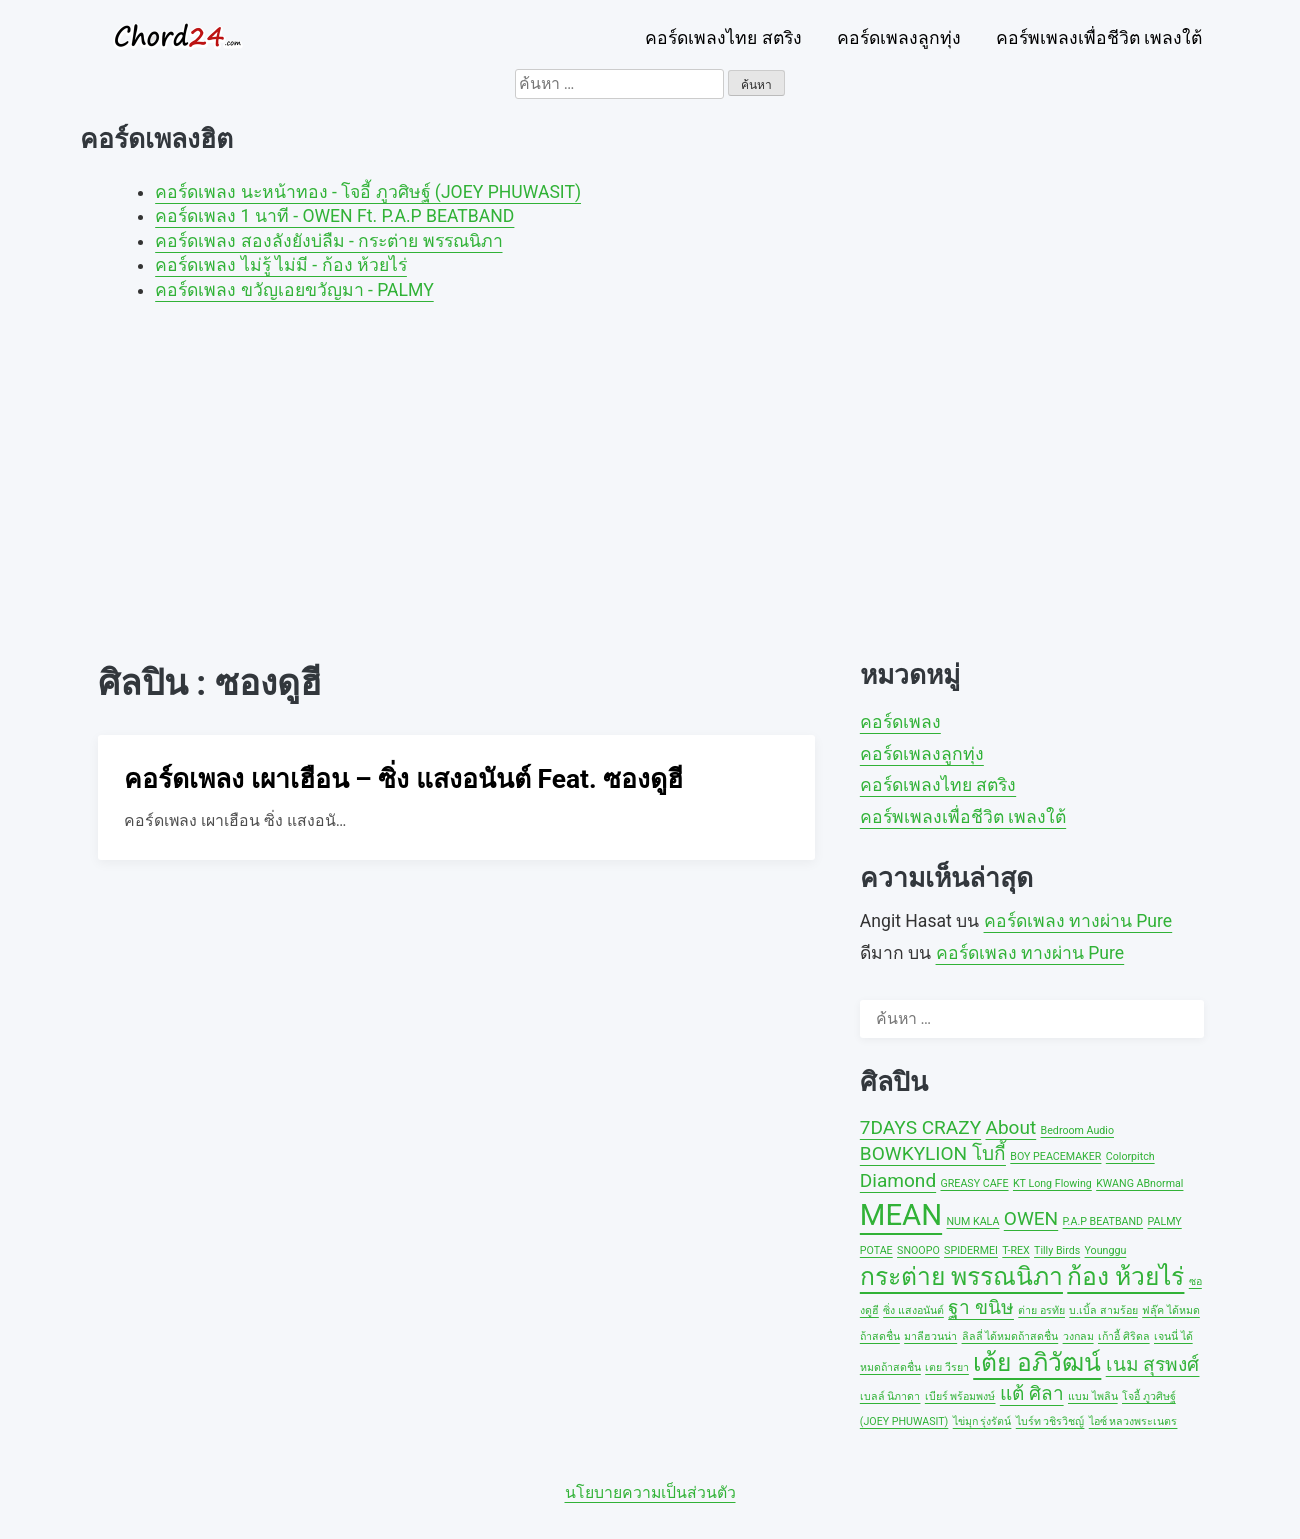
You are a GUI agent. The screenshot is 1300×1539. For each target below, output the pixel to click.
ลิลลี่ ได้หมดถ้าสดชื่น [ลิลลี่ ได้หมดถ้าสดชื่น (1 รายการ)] (1010, 1336)
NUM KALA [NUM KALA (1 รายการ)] (973, 1221)
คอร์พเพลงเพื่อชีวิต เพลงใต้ (1099, 38)
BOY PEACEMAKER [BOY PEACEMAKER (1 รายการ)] (1055, 1156)
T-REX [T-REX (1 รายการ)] (1015, 1250)
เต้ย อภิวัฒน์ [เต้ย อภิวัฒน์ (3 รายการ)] (1037, 1362)
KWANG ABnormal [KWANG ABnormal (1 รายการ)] (1139, 1183)
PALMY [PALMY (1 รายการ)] (1164, 1221)
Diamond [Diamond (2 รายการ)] (898, 1180)
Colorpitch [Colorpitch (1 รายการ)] (1130, 1156)
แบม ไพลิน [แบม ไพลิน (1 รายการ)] (1093, 1396)
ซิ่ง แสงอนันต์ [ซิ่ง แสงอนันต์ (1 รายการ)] (913, 1310)
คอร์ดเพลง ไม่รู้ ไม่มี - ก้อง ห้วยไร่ (281, 265)
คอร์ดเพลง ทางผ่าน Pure (1078, 921)
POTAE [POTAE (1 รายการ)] (876, 1250)
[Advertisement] (650, 469)
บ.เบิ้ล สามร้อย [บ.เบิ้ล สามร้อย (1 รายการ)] (1103, 1310)
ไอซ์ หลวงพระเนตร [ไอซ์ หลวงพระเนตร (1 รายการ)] (1133, 1421)
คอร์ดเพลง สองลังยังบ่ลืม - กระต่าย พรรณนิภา (328, 241)
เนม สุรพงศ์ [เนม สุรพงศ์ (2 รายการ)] (1153, 1364)
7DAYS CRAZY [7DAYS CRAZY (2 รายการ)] (920, 1127)
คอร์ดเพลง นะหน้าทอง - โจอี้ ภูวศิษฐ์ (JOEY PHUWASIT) (368, 192)
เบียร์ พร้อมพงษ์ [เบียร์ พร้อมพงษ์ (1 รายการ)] (960, 1396)
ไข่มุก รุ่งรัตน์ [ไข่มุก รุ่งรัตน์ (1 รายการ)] (982, 1421)
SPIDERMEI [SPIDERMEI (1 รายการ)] (971, 1250)
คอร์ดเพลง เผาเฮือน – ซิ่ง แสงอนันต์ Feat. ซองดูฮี (403, 779)
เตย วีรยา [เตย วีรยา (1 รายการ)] (947, 1367)
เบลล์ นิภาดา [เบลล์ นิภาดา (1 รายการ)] (890, 1396)
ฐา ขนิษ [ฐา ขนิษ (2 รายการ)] (981, 1307)
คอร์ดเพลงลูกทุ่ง (899, 38)
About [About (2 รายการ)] (1010, 1127)
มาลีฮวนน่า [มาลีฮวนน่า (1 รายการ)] (930, 1336)
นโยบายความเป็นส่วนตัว (650, 1492)
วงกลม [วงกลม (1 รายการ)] (1078, 1336)
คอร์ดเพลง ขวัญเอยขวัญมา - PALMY (294, 290)
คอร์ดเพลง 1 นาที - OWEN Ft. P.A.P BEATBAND (334, 216)
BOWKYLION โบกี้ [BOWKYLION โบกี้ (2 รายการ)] (933, 1153)
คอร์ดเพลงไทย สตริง (723, 38)
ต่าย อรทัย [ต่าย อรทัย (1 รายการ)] (1041, 1310)
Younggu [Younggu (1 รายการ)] (1106, 1250)
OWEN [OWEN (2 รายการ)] (1031, 1218)
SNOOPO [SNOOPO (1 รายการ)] (918, 1250)
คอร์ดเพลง (900, 722)
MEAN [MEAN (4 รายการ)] (901, 1215)
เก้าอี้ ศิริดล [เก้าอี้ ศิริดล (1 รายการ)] (1124, 1336)
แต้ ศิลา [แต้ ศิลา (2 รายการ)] (1032, 1393)
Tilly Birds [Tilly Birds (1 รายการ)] (1057, 1250)
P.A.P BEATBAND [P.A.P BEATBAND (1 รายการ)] (1103, 1221)
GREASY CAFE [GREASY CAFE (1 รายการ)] (975, 1183)
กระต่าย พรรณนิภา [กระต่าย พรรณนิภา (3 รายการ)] (961, 1276)
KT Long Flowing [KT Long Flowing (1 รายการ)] (1052, 1183)
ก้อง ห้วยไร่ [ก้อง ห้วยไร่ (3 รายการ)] (1125, 1276)
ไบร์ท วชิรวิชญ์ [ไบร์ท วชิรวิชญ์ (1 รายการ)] (1050, 1421)
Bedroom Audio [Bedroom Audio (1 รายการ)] (1077, 1130)
